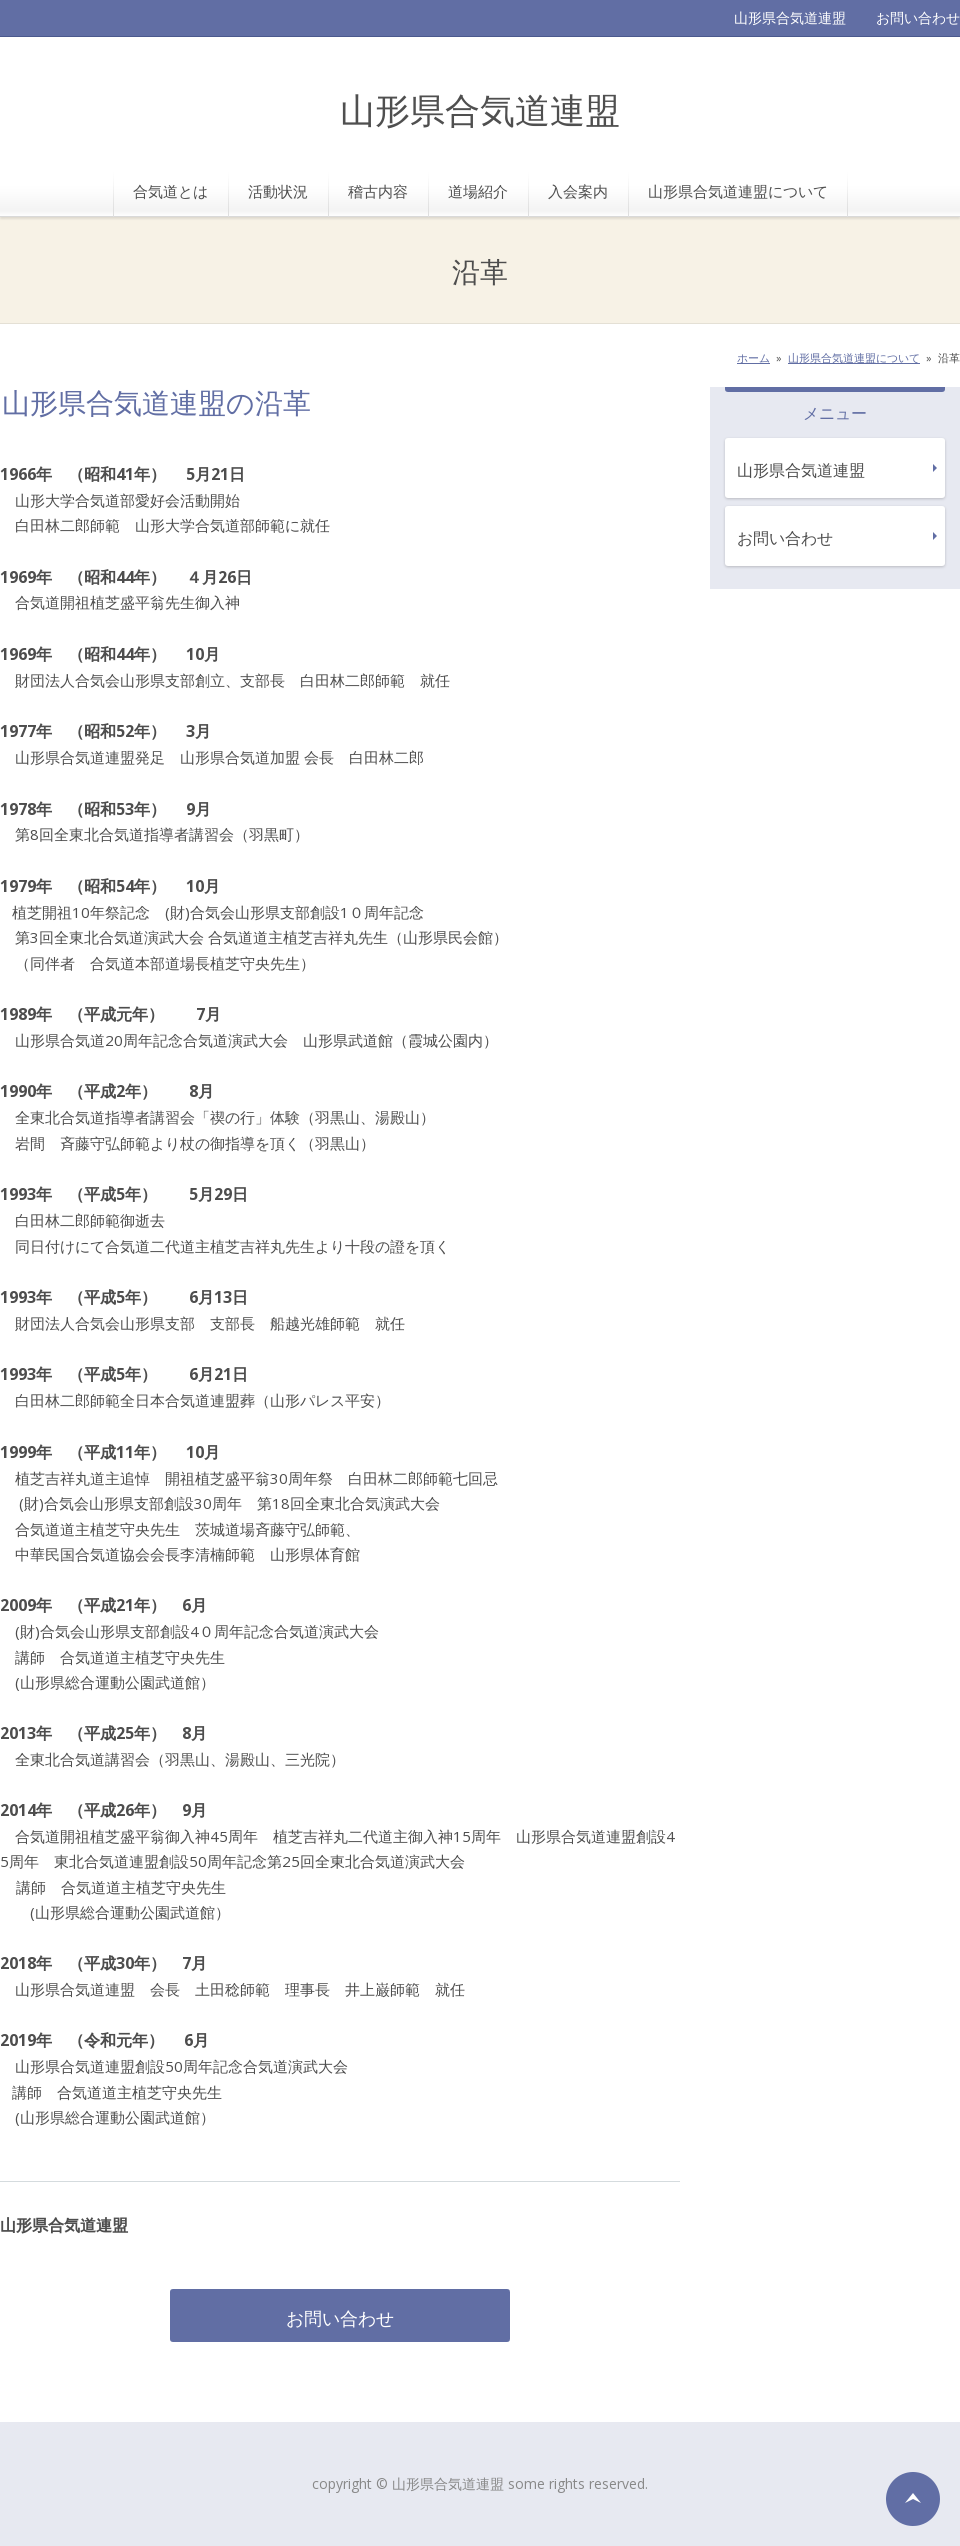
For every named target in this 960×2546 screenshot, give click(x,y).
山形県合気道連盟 (480, 112)
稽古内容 (378, 191)
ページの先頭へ (913, 2499)
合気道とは (170, 191)
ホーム (753, 357)
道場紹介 (478, 191)
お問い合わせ (918, 17)
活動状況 (278, 191)
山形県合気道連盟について (738, 191)
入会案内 (578, 191)
